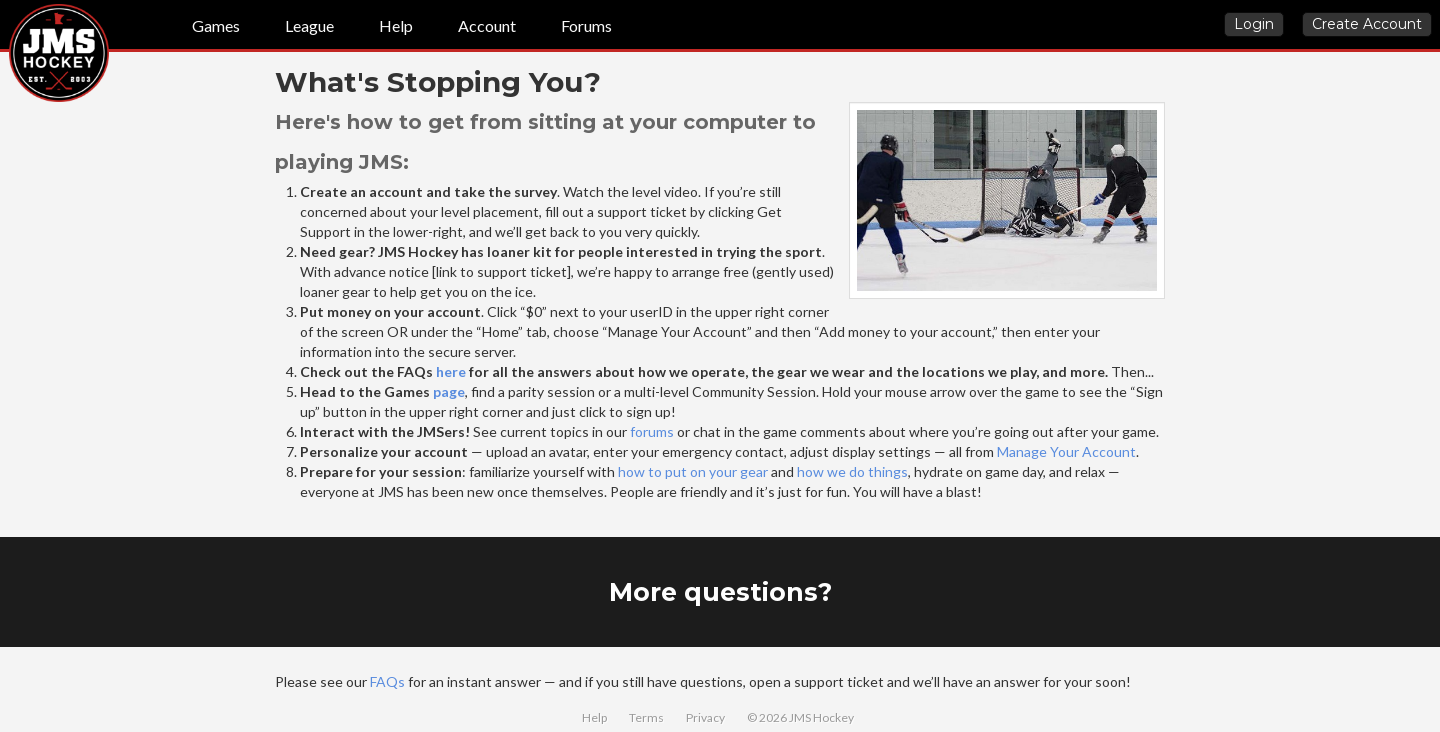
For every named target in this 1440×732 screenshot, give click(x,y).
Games (216, 25)
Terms (646, 717)
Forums (586, 25)
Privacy (705, 717)
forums (652, 431)
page (449, 391)
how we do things (852, 471)
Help (396, 25)
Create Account (1367, 24)
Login (1254, 24)
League (309, 25)
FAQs (387, 681)
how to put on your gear (693, 471)
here (451, 371)
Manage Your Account (1066, 451)
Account (487, 25)
